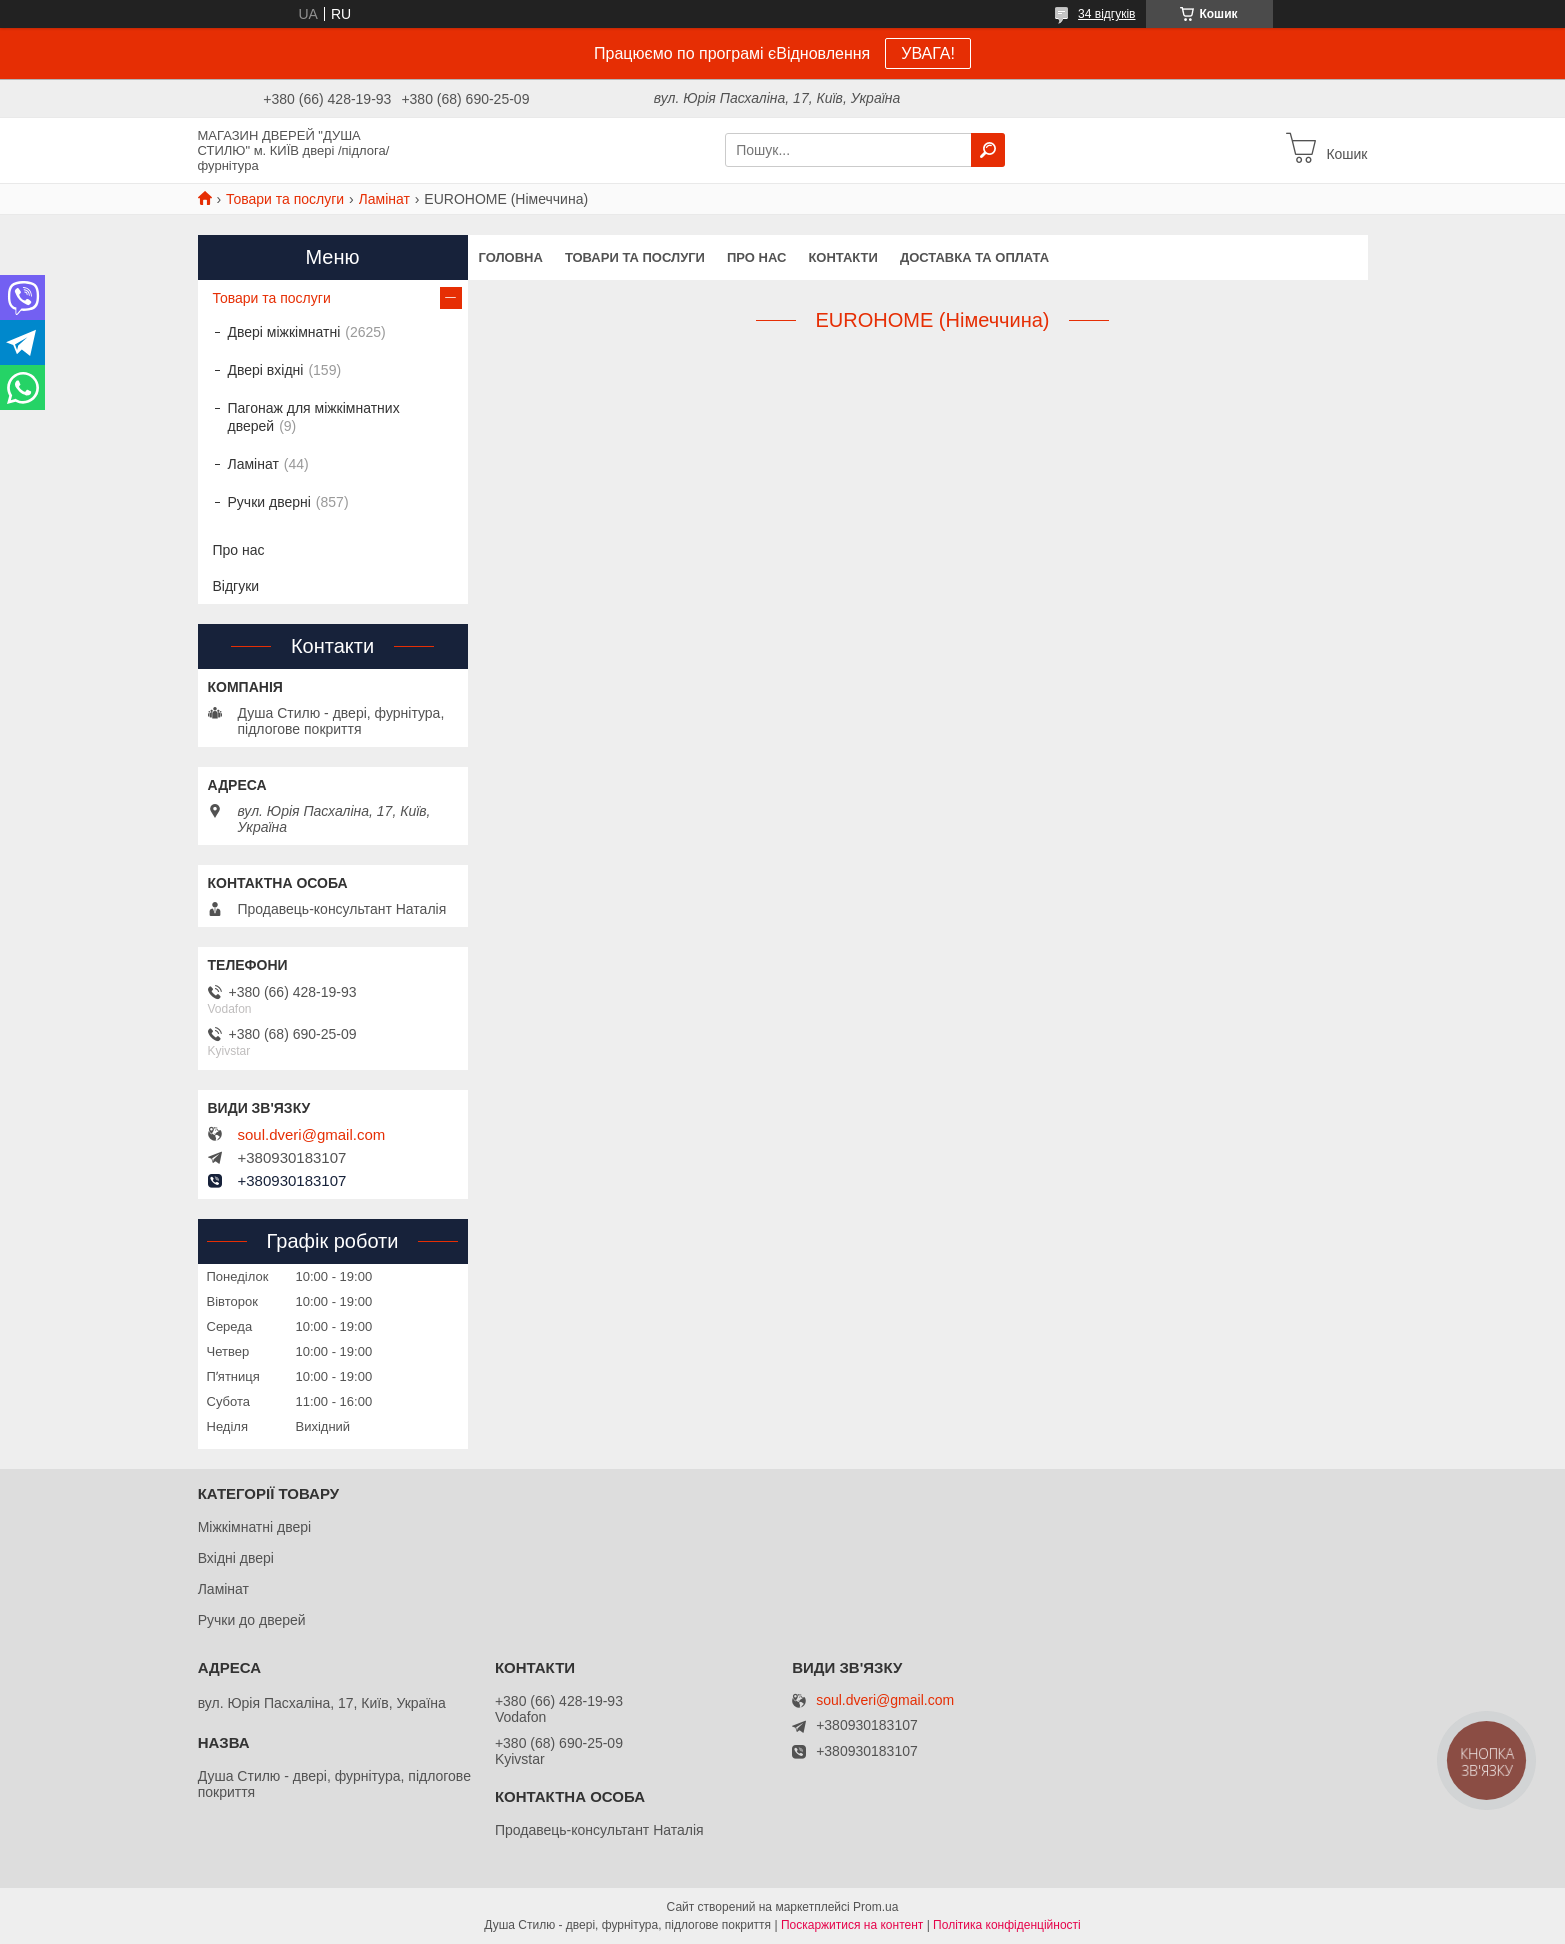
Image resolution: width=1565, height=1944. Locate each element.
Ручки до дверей (252, 1620)
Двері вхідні (266, 370)
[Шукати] (988, 150)
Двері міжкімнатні (284, 332)
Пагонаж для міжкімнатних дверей (314, 417)
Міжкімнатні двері (254, 1527)
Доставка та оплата (974, 257)
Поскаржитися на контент (852, 1925)
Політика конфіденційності (1007, 1925)
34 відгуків (1106, 14)
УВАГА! (928, 53)
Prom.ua (875, 1907)
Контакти (843, 257)
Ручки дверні (269, 502)
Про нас (756, 257)
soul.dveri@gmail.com (312, 1135)
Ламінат (384, 199)
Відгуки (236, 586)
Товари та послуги (285, 199)
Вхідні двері (236, 1558)
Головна (511, 257)
